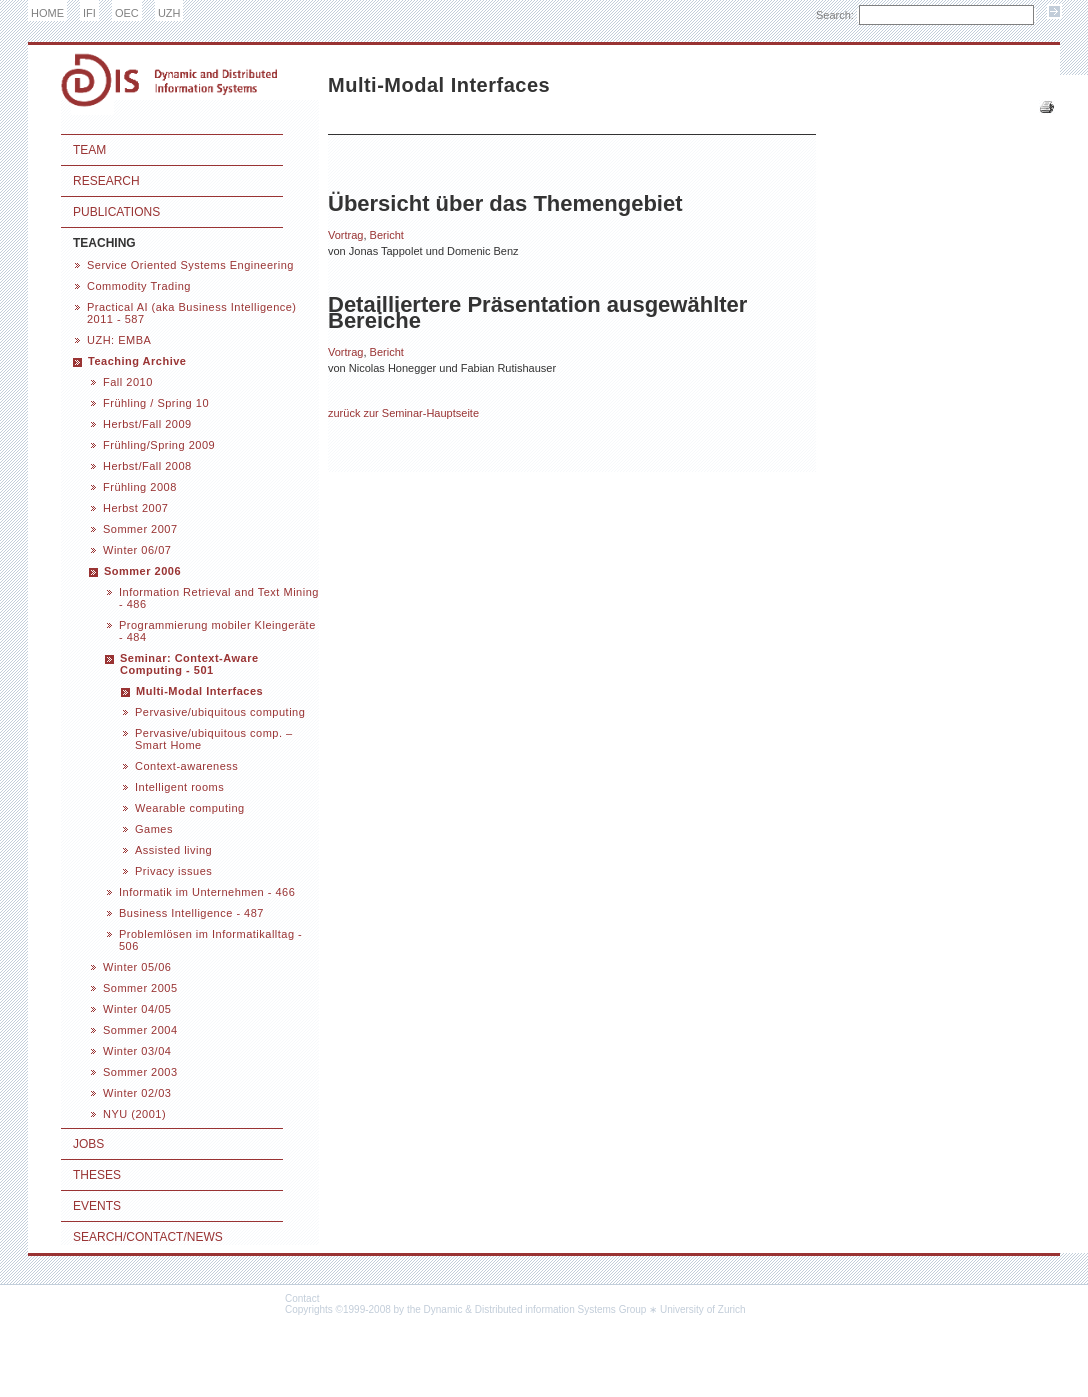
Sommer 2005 (140, 988)
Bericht (387, 235)
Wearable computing (190, 808)
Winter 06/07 (137, 550)
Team (89, 150)
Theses (97, 1175)
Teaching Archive (137, 361)
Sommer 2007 (140, 529)
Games (154, 829)
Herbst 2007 (135, 508)
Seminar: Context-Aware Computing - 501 (189, 664)
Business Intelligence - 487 (191, 913)
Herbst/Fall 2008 (147, 466)
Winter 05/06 (137, 967)
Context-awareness (186, 766)
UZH (169, 13)
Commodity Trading (139, 286)
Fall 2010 (128, 382)
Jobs (88, 1144)
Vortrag (345, 235)
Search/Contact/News (148, 1237)
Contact (302, 1298)
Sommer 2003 (140, 1072)
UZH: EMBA (119, 340)
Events (97, 1206)
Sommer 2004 (140, 1030)
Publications (116, 212)
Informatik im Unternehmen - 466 (207, 892)
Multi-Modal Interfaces (199, 691)
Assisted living (173, 850)
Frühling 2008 (140, 487)
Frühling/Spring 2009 (159, 445)
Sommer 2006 (142, 571)
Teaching (104, 243)
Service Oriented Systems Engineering (190, 265)
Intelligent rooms (179, 787)
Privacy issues (173, 871)
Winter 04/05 (137, 1009)
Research (106, 181)
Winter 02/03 (137, 1093)
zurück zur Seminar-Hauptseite (403, 413)
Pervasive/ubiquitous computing (220, 712)
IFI (89, 13)
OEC (127, 13)
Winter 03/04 (137, 1051)
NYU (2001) (134, 1114)
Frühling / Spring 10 (156, 403)
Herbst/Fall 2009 (147, 424)
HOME (47, 13)
